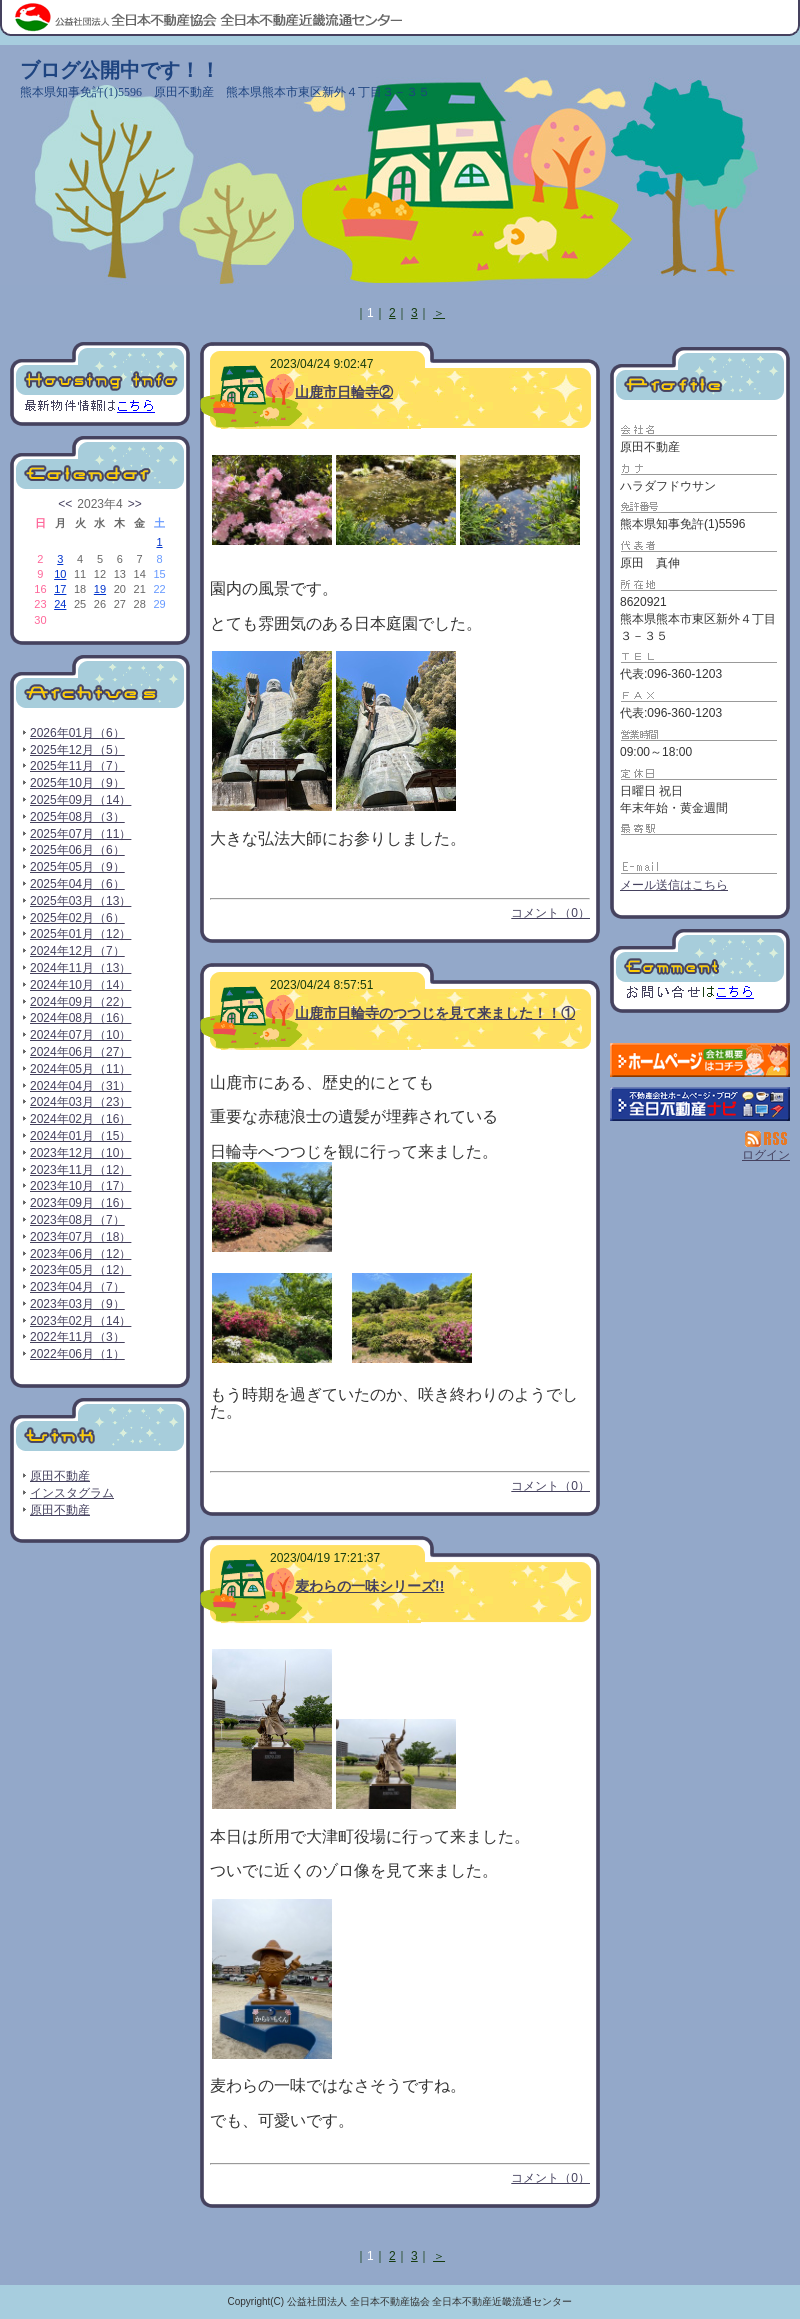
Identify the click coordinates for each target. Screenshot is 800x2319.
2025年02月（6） (77, 918)
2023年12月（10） (80, 1153)
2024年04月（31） (80, 1086)
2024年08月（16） (80, 1018)
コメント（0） (550, 913)
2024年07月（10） (80, 1035)
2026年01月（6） (77, 733)
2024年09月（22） (80, 1002)
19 (100, 589)
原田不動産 (60, 1476)
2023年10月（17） (80, 1186)
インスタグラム (72, 1493)
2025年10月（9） (77, 783)
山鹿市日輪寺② (344, 392)
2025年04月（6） (77, 884)
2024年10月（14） (80, 985)
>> (135, 504)
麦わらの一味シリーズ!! (369, 1586)
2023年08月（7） (77, 1220)
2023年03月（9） (77, 1304)
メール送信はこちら (674, 885)
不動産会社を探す (700, 1104)
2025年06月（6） (77, 850)
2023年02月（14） (80, 1321)
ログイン (766, 1155)
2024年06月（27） (80, 1052)
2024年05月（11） (80, 1069)
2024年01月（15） (80, 1136)
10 (60, 574)
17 (60, 589)
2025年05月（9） (77, 867)
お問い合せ (700, 971)
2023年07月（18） (80, 1237)
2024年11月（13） (80, 968)
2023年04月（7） (77, 1287)
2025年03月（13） (80, 901)
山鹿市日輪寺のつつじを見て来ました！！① (435, 1013)
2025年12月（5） (77, 750)
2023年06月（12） (80, 1254)
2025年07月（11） (80, 834)
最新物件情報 (100, 384)
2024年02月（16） (80, 1119)
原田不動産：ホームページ (700, 1060)
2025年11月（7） (77, 766)
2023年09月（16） (80, 1203)
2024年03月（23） (80, 1102)
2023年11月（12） (80, 1170)
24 (60, 604)
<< (65, 504)
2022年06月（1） (77, 1354)
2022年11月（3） (77, 1337)
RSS (767, 1139)
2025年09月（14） (80, 800)
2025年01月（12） (80, 934)
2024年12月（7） (77, 951)
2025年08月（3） (77, 817)
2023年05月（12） (80, 1270)
